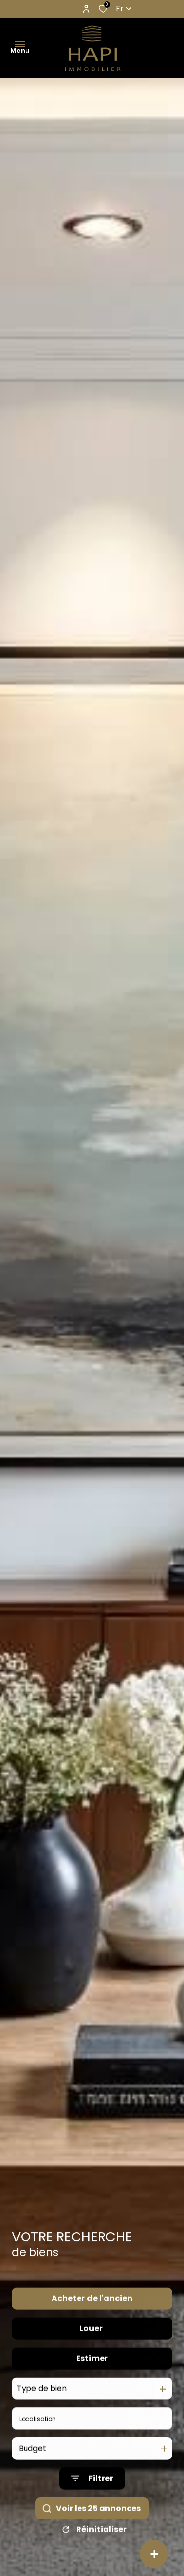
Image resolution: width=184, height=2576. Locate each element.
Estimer (92, 2381)
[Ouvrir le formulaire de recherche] (92, 2501)
